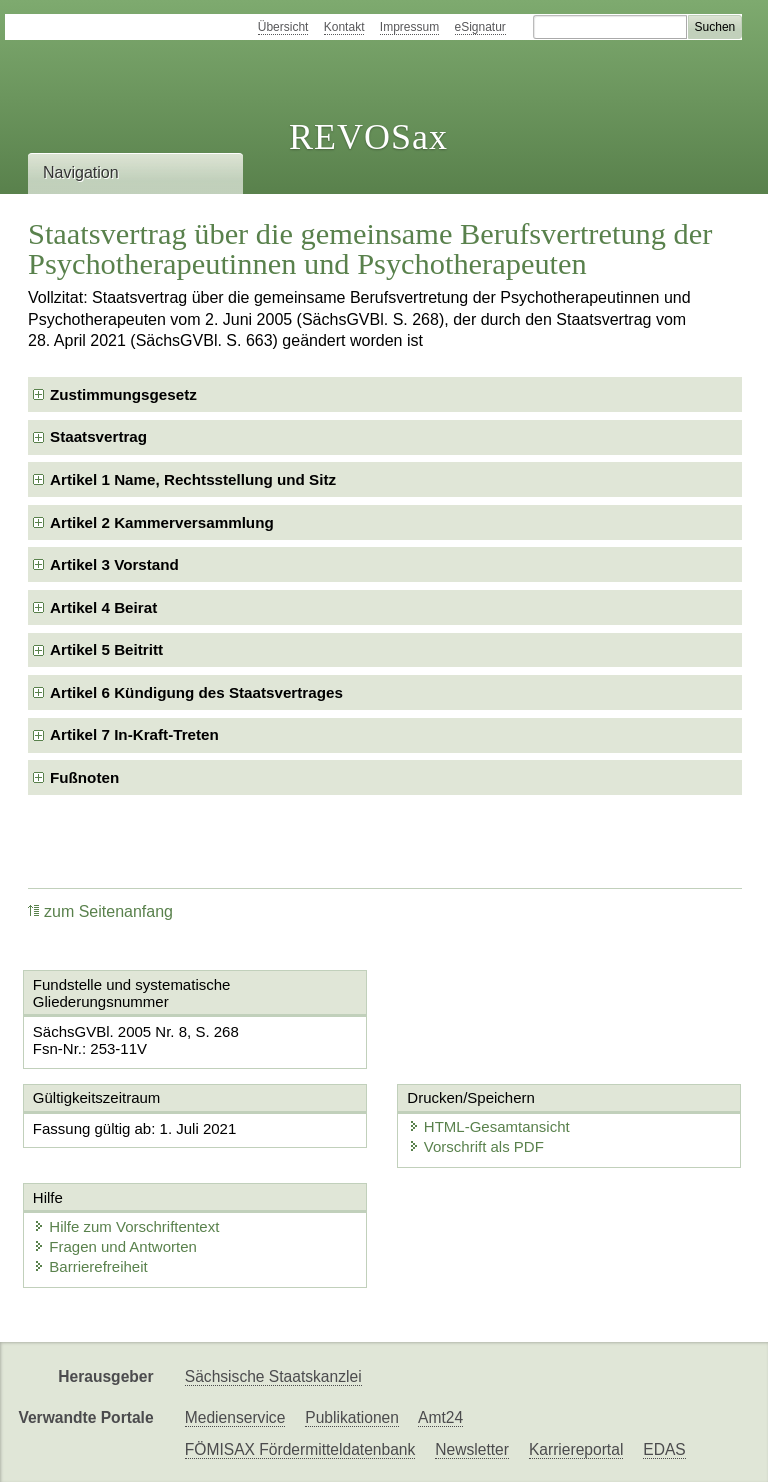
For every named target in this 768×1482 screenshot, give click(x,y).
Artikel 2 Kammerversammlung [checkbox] (162, 522)
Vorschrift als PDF (476, 1146)
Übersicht (283, 27)
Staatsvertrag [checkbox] (98, 436)
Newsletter (472, 1449)
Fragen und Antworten (115, 1246)
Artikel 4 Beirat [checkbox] (103, 607)
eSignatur (480, 27)
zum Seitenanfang (100, 911)
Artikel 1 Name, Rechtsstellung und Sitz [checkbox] (193, 479)
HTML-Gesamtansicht (489, 1126)
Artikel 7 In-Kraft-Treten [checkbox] (134, 734)
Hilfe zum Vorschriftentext (126, 1226)
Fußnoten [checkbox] (84, 777)
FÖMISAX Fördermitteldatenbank (300, 1449)
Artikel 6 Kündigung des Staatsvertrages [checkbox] (196, 692)
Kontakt (344, 27)
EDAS (664, 1449)
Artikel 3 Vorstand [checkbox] (114, 564)
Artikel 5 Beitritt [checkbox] (106, 649)
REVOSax (368, 137)
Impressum (409, 27)
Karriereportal (576, 1449)
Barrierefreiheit (90, 1266)
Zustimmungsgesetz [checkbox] (123, 394)
